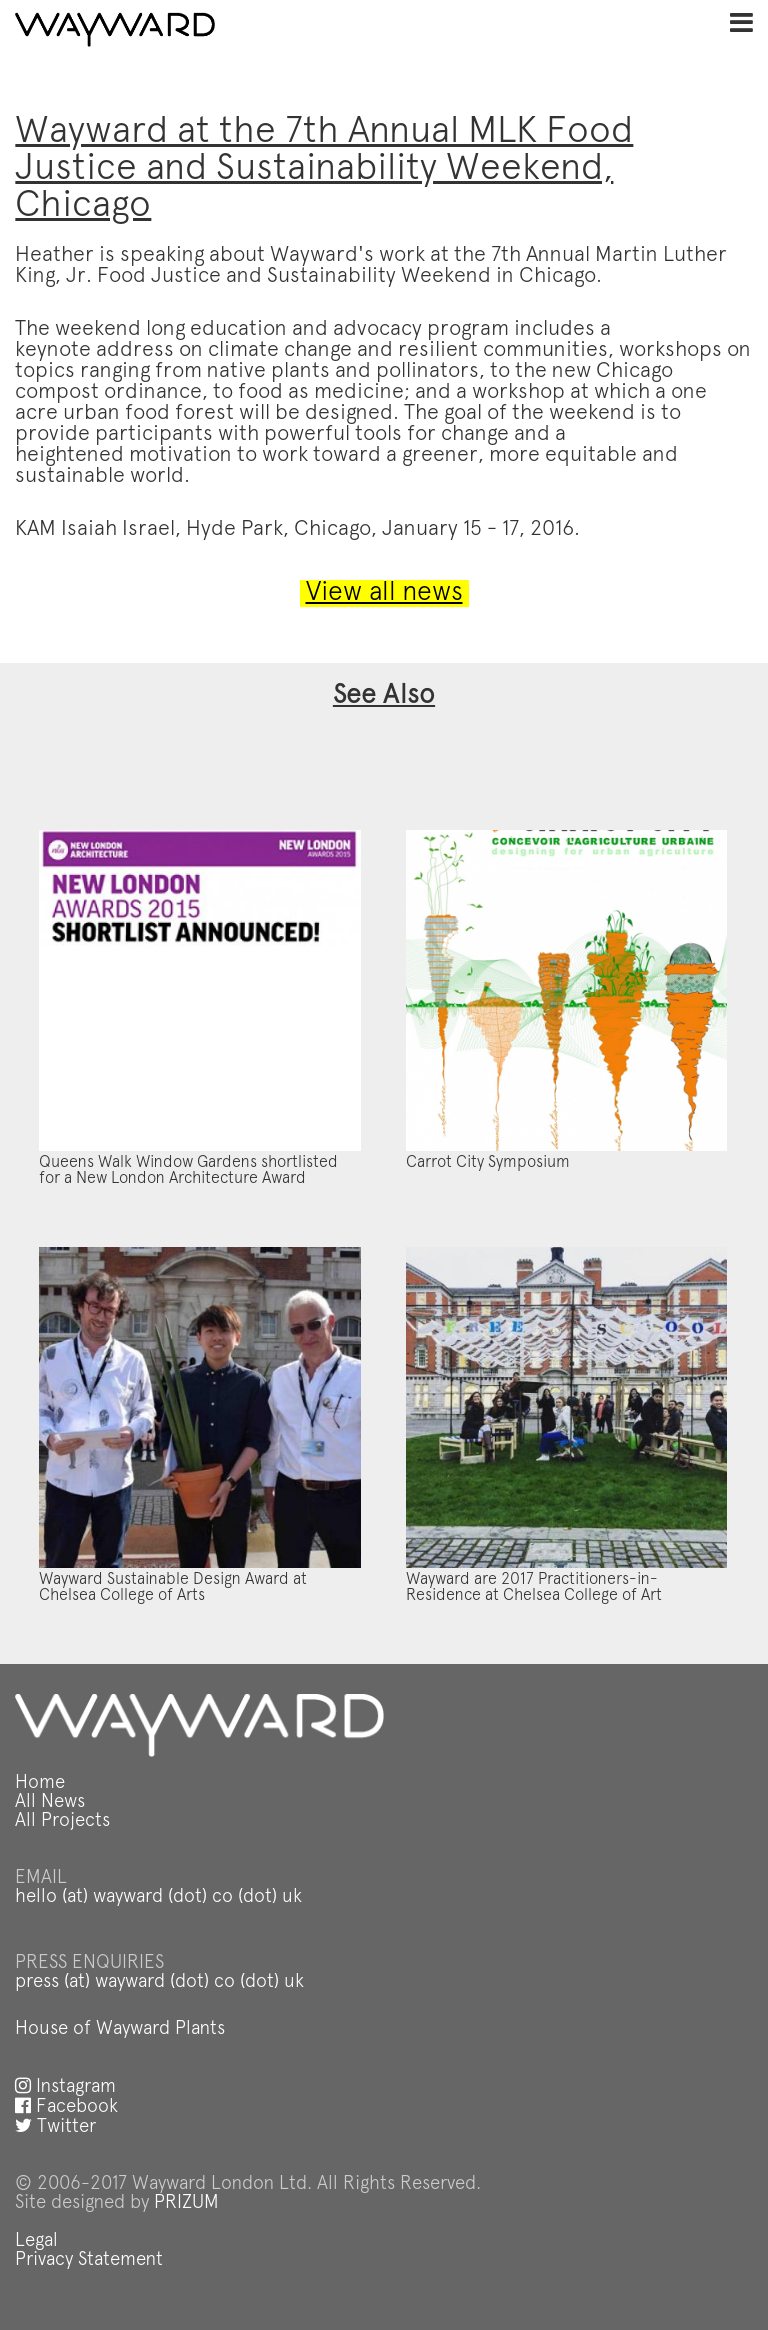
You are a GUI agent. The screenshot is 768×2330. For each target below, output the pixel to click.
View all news (384, 593)
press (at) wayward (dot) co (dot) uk (159, 1982)
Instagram (65, 2087)
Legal (36, 2241)
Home (40, 1783)
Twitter (55, 2127)
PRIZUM (186, 2203)
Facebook (66, 2107)
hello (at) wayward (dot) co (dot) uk (158, 1897)
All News (50, 1802)
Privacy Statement (89, 2260)
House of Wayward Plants (120, 2029)
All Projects (62, 1821)
